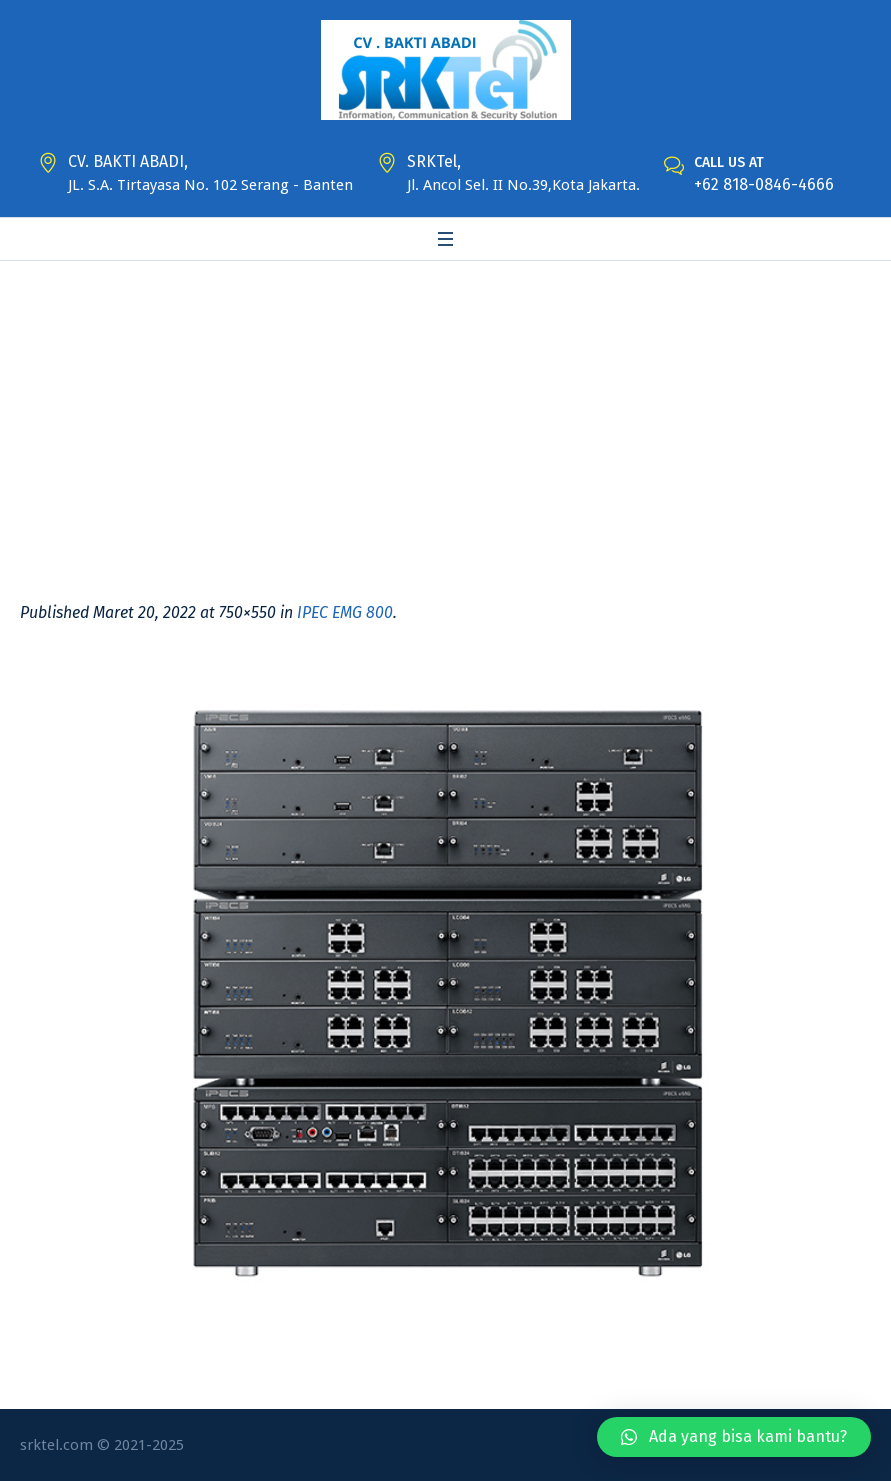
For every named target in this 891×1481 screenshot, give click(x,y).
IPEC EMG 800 (345, 612)
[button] (734, 1437)
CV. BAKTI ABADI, (128, 161)
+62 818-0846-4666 (764, 184)
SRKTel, (434, 161)
